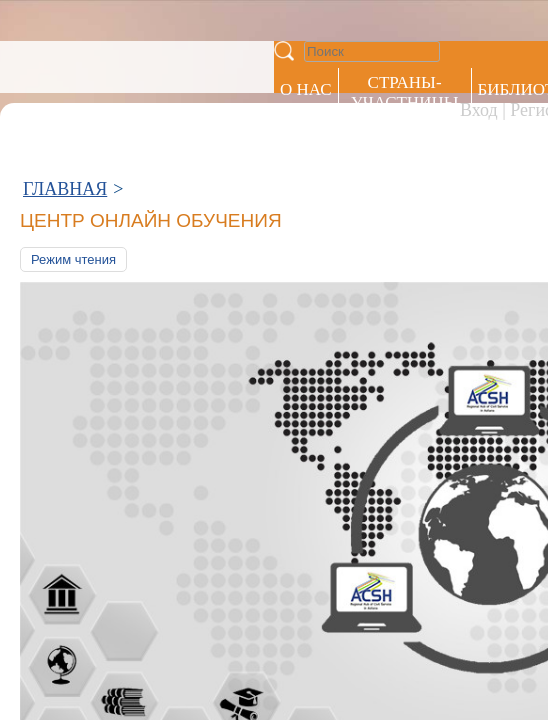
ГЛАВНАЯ (65, 88)
